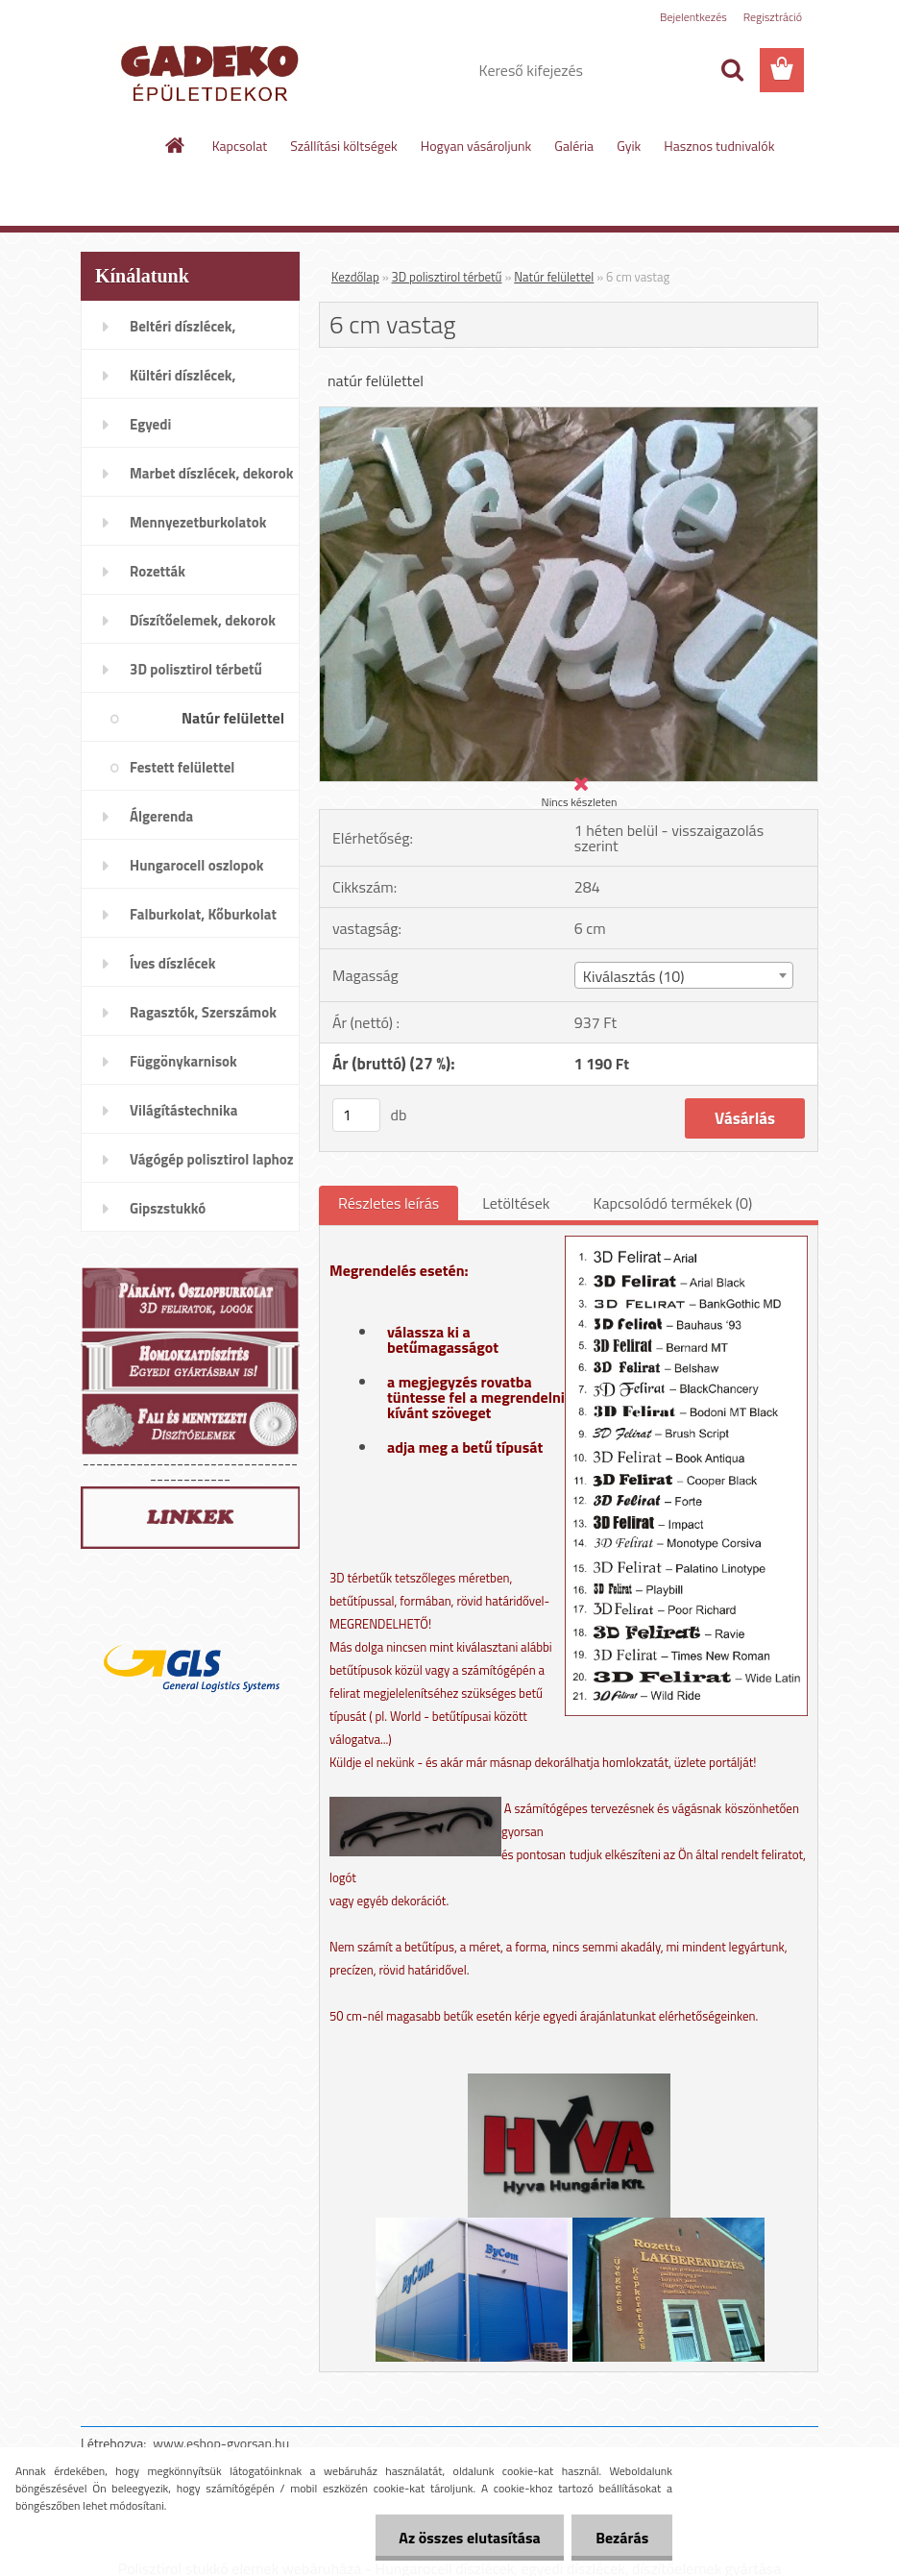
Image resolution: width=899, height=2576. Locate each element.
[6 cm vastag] (568, 415)
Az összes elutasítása (469, 2537)
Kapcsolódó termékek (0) (672, 1202)
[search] (732, 70)
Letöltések (515, 1202)
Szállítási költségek (344, 145)
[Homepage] (176, 145)
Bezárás (621, 2537)
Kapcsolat (240, 145)
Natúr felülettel (554, 276)
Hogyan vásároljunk (476, 145)
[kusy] (356, 1115)
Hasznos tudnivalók (719, 145)
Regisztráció (772, 17)
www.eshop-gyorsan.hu (221, 2443)
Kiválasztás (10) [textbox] (634, 976)
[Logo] (213, 71)
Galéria (574, 145)
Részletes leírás (388, 1202)
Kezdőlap (355, 276)
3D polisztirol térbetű (447, 276)
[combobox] (683, 975)
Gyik (629, 145)
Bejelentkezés (693, 17)
